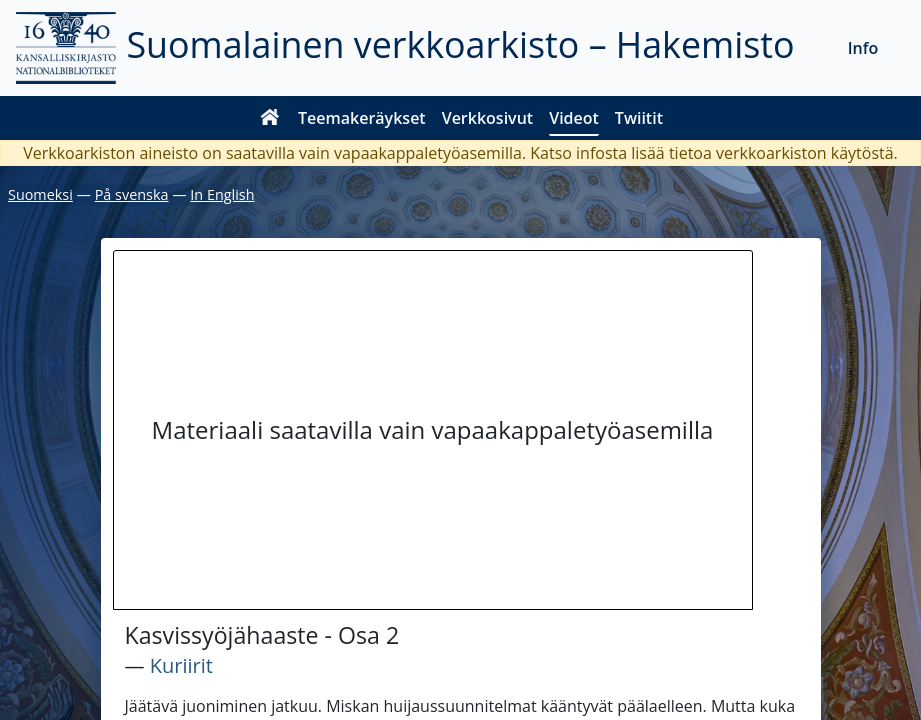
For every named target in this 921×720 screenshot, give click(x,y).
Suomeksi (40, 194)
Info (863, 48)
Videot (574, 118)
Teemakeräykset (362, 118)
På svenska (132, 194)
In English (222, 194)
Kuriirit (181, 665)
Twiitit (639, 118)
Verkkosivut (487, 118)
